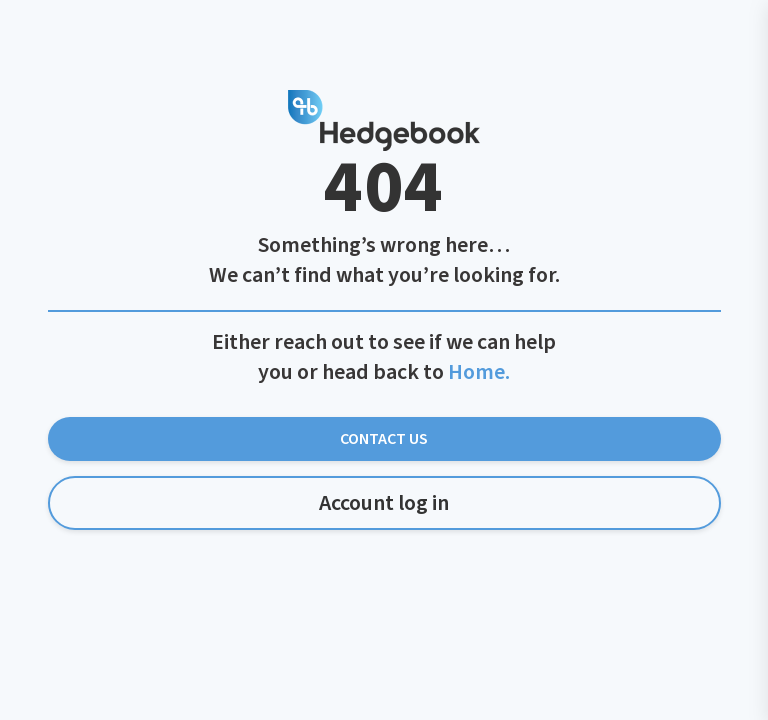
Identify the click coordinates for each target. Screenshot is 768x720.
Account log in (384, 503)
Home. (479, 372)
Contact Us (384, 439)
